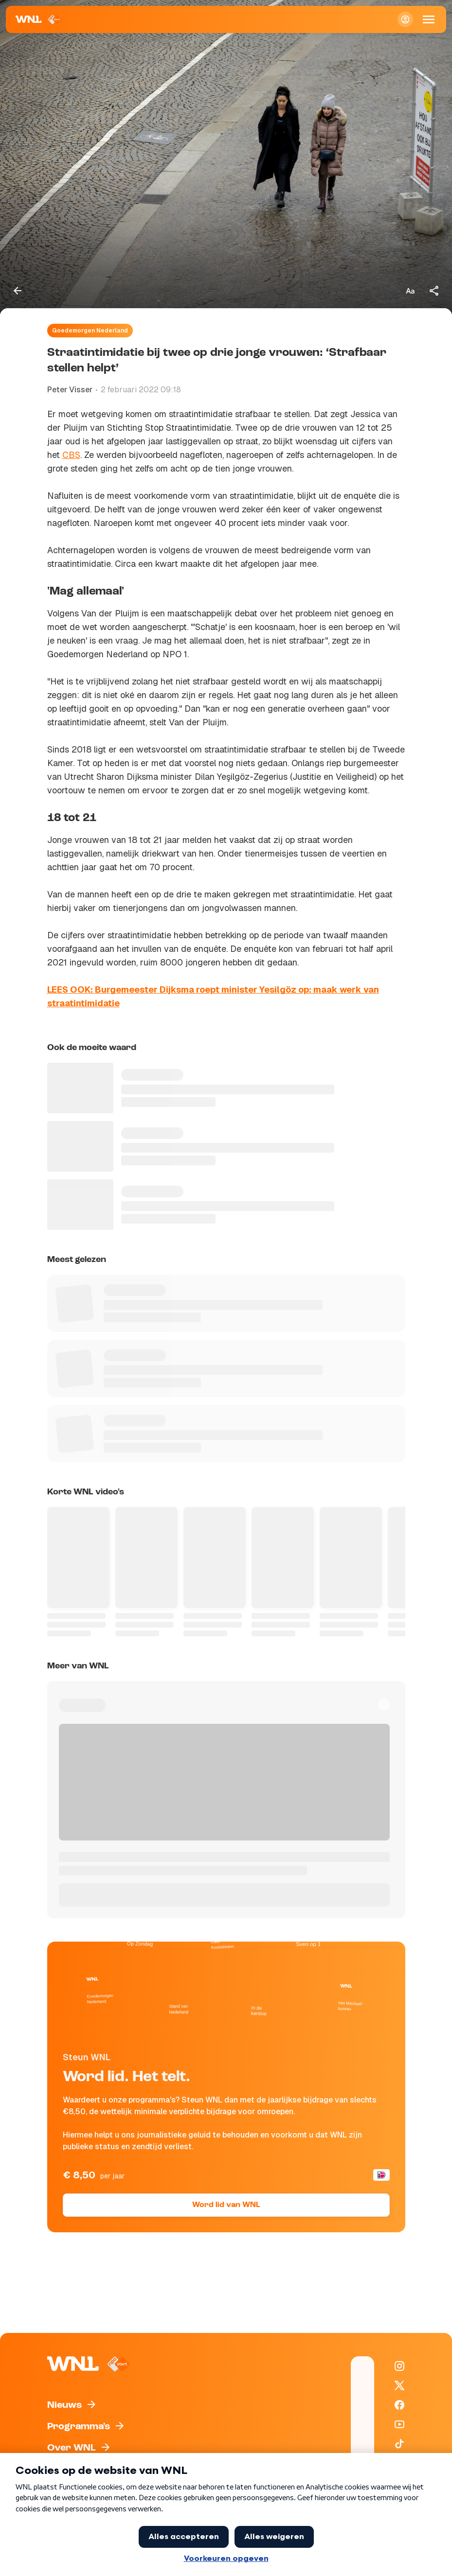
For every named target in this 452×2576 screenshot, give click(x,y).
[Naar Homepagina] (39, 19)
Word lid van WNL (226, 2205)
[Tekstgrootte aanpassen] (410, 290)
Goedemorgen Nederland (90, 330)
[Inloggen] (405, 19)
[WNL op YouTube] (399, 2424)
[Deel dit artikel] (434, 290)
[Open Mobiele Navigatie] (428, 19)
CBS (71, 454)
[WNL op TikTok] (399, 2444)
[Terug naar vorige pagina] (17, 290)
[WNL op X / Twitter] (399, 2385)
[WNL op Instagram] (399, 2366)
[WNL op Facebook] (399, 2405)
